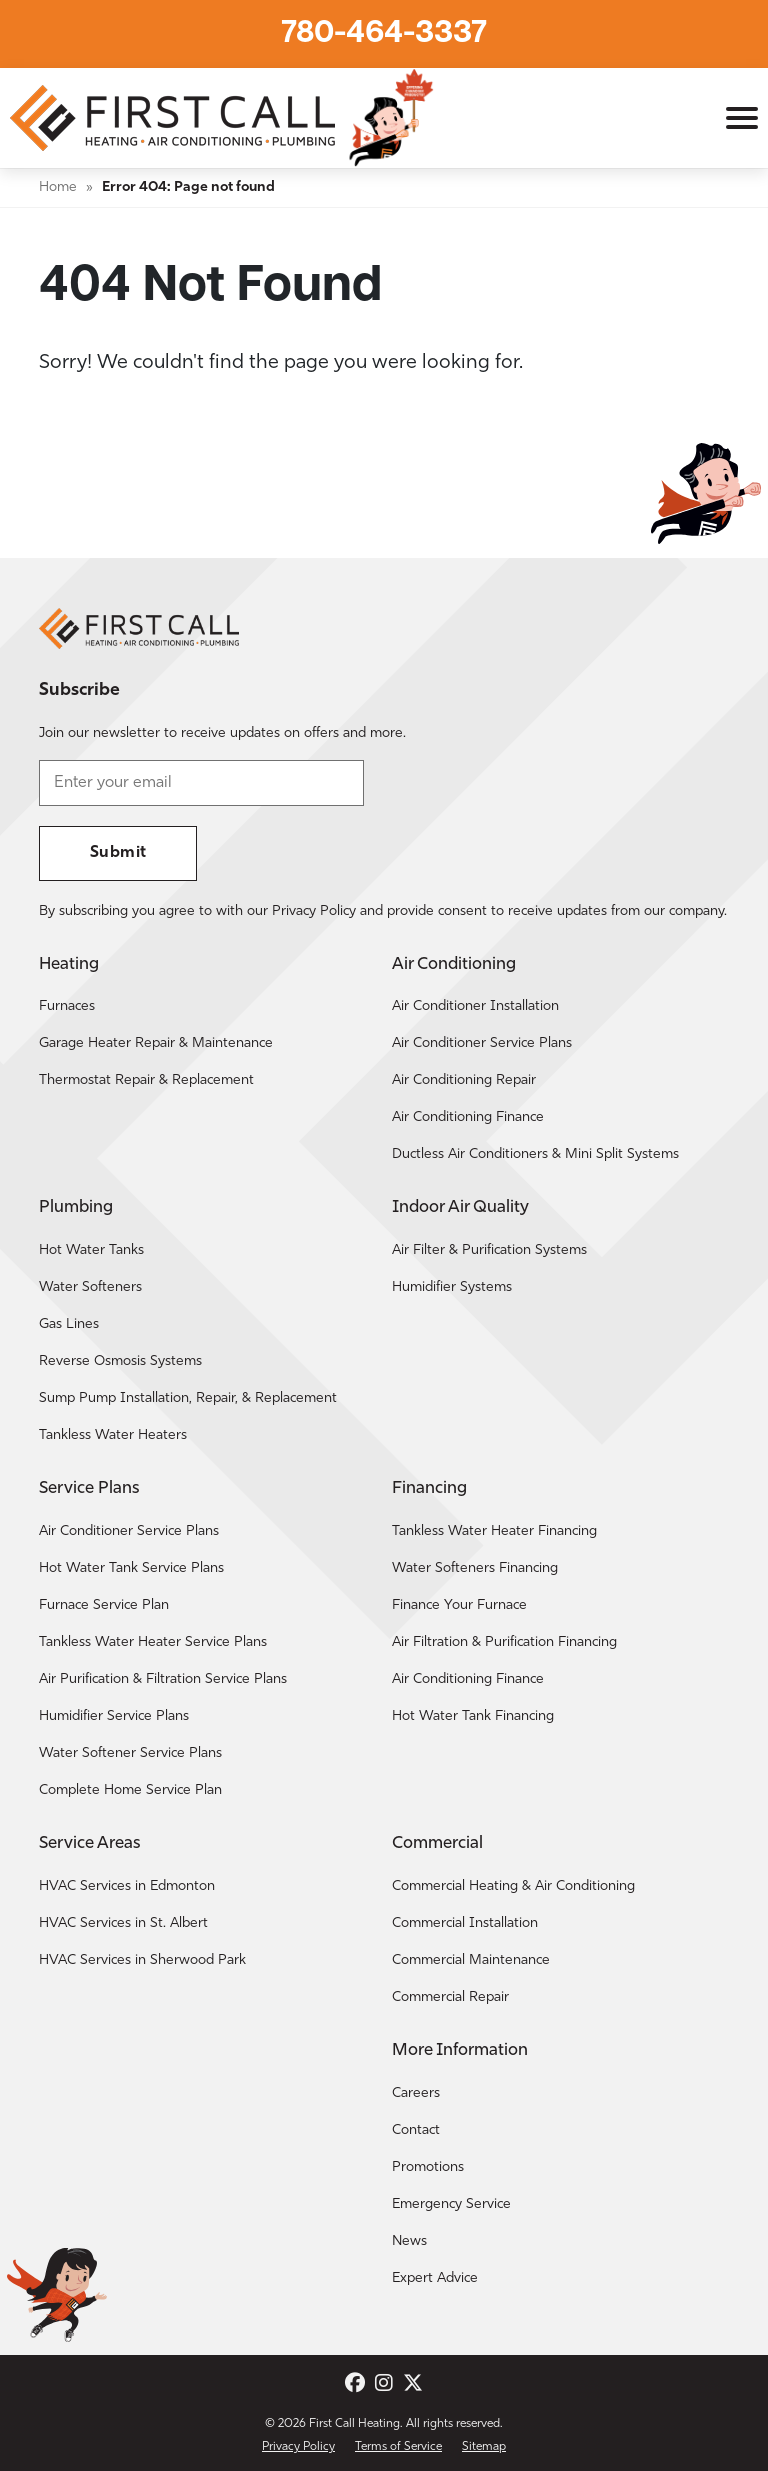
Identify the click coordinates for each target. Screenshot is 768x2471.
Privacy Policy (298, 2447)
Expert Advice (435, 2278)
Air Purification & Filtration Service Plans (163, 1679)
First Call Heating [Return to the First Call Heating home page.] (354, 2424)
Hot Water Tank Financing (473, 1716)
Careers (416, 2093)
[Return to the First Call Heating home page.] (175, 118)
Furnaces (67, 1006)
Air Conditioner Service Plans (482, 1043)
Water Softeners (90, 1287)
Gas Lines (69, 1324)
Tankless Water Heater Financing (494, 1531)
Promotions (428, 2167)
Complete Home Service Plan (130, 1790)
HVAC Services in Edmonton (127, 1886)
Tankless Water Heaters (113, 1435)
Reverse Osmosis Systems (120, 1361)
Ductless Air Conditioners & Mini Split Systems (535, 1154)
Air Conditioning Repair (464, 1080)
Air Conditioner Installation (475, 1006)
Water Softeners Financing (475, 1568)
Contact (416, 2130)
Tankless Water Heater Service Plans (153, 1642)
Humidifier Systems (452, 1287)
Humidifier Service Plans (114, 1716)
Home (58, 187)
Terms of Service (398, 2447)
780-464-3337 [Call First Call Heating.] (384, 34)
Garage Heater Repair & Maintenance (156, 1043)
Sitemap (484, 2447)
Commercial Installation (465, 1923)
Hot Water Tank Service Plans (131, 1568)
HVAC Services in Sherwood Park (142, 1960)
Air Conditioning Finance (468, 1117)
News (409, 2241)
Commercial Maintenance (471, 1960)
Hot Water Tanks (91, 1250)
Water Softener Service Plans (130, 1753)
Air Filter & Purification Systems (489, 1250)
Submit (118, 853)
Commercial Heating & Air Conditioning (513, 1886)
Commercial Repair (450, 1997)
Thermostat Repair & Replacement (146, 1080)
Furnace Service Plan (104, 1605)
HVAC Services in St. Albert (123, 1923)
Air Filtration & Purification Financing (504, 1642)
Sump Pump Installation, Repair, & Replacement (188, 1398)
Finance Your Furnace (459, 1605)
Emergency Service (451, 2204)
